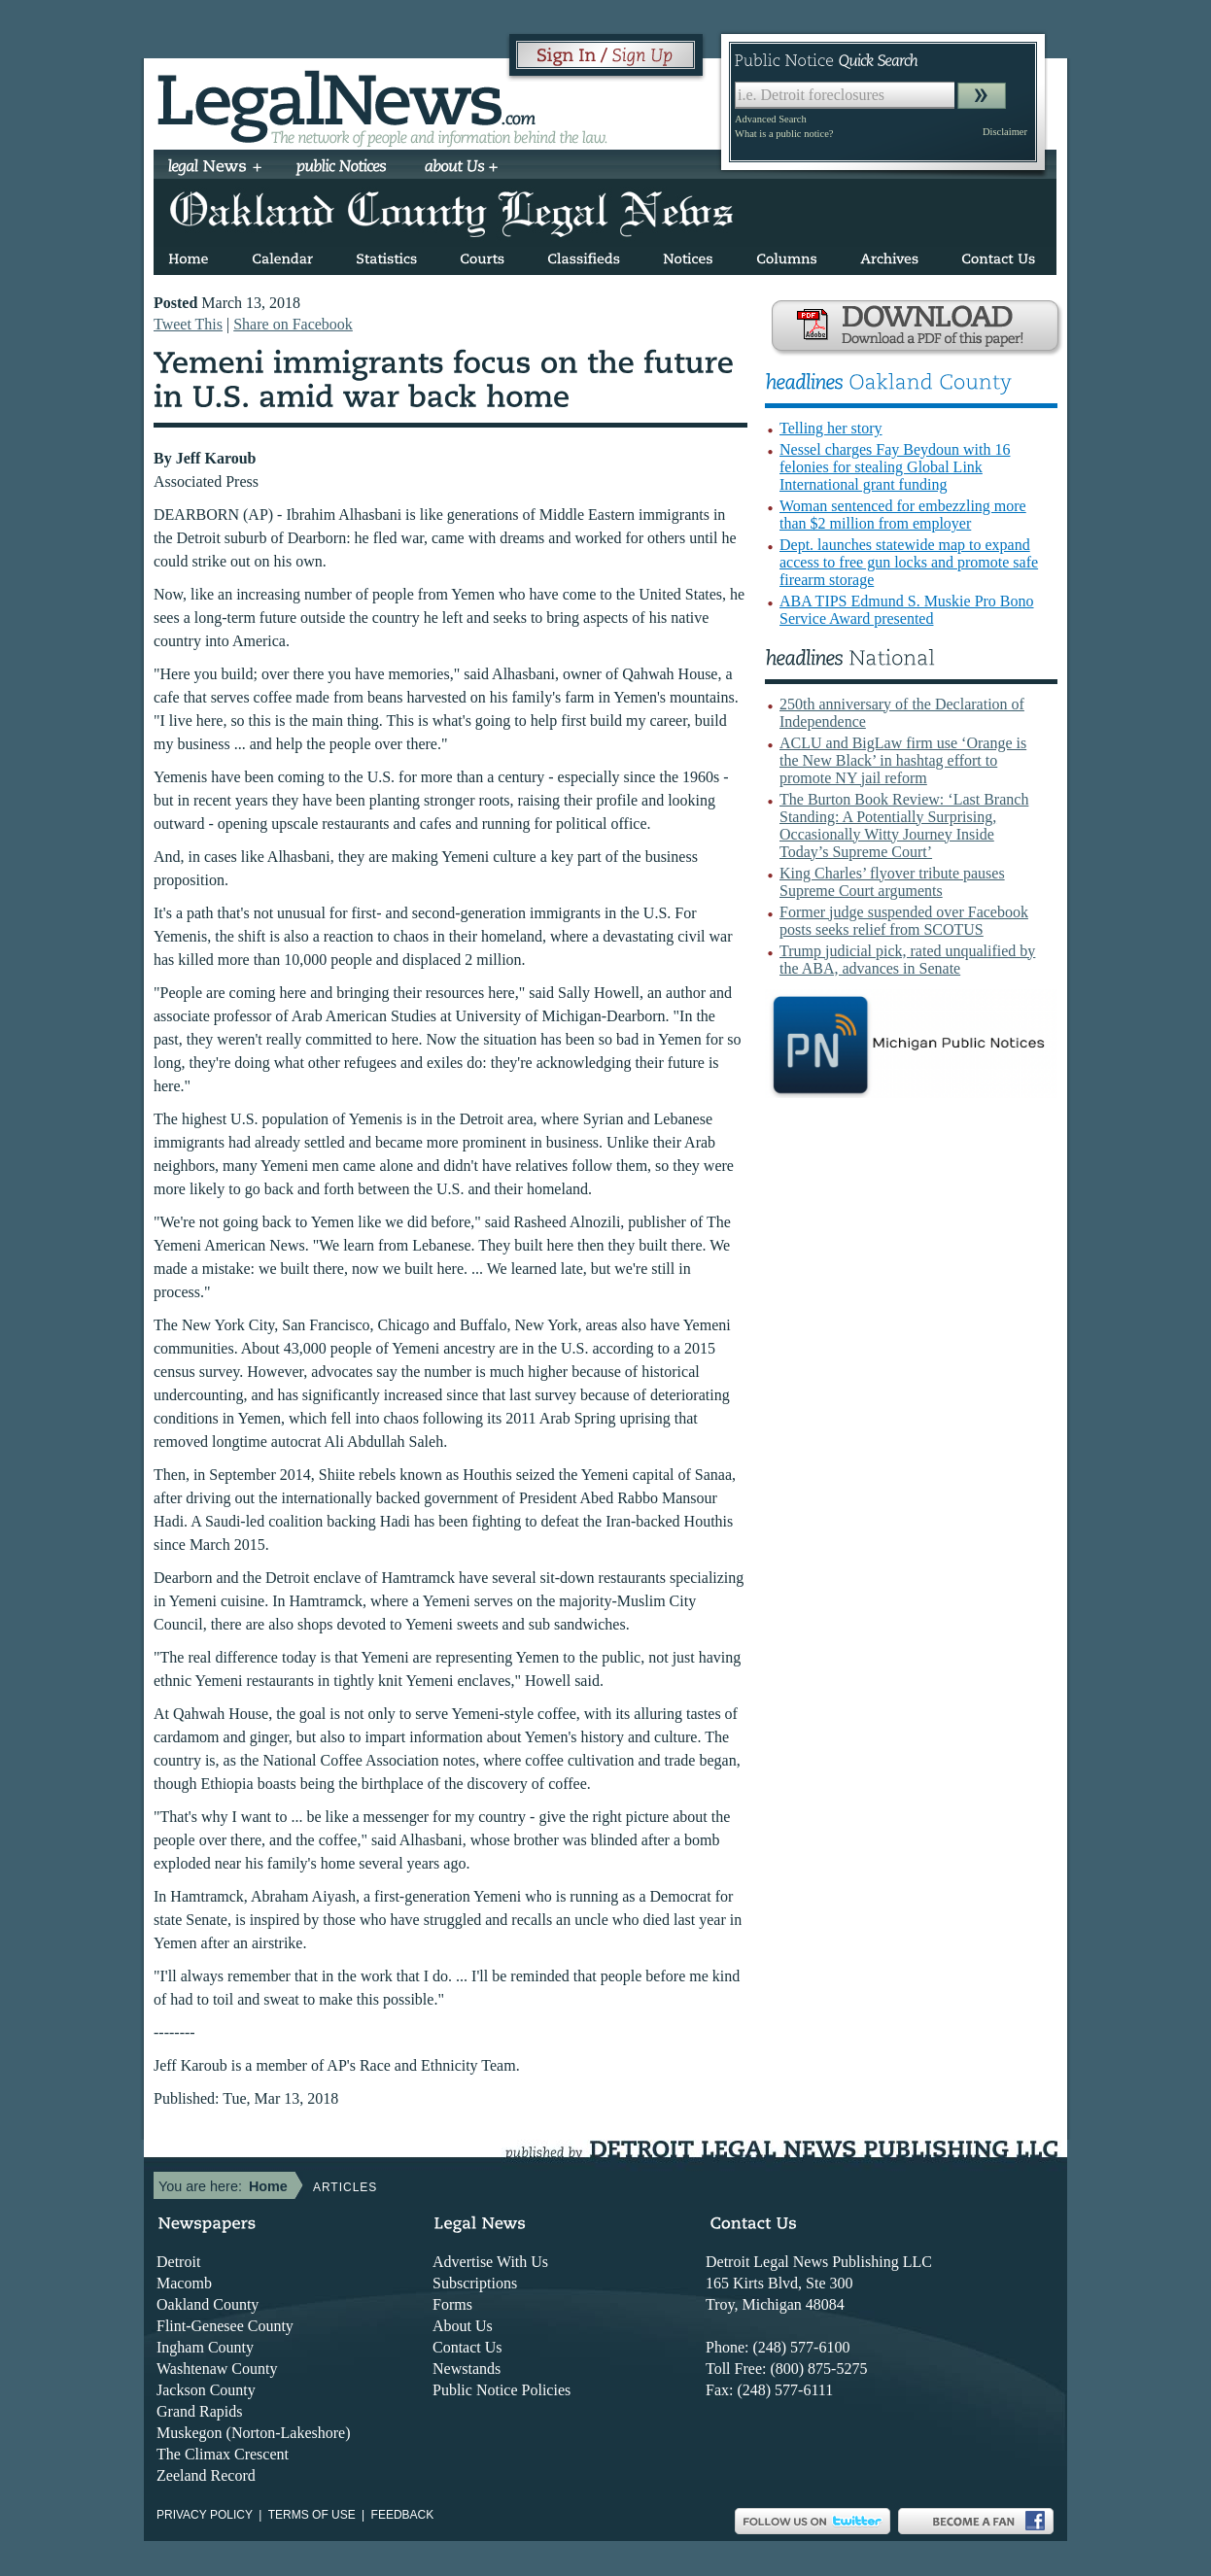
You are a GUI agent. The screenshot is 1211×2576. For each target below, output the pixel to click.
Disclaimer (1005, 131)
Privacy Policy (204, 2515)
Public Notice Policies (501, 2390)
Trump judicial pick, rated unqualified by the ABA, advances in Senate (907, 960)
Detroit (178, 2261)
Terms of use (312, 2515)
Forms (452, 2304)
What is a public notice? (784, 133)
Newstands (466, 2368)
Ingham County (205, 2347)
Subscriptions (474, 2283)
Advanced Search (771, 119)
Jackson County (206, 2390)
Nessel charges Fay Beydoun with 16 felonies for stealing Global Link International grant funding (894, 467)
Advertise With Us (490, 2261)
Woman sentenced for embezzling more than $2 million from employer (902, 515)
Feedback (402, 2515)
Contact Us (467, 2347)
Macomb (184, 2283)
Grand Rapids (199, 2411)
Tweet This (188, 324)
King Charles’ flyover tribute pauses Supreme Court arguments (892, 882)
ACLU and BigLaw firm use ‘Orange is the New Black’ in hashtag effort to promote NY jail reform (902, 760)
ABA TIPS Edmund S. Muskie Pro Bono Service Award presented (906, 610)
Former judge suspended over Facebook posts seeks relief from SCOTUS (903, 921)
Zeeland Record (206, 2475)
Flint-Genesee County (225, 2326)
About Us (462, 2326)
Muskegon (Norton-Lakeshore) (253, 2432)
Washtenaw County (216, 2368)
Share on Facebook (293, 324)
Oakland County (207, 2304)
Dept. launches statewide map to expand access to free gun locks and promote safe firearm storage (908, 562)
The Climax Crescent (222, 2454)
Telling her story (830, 428)
